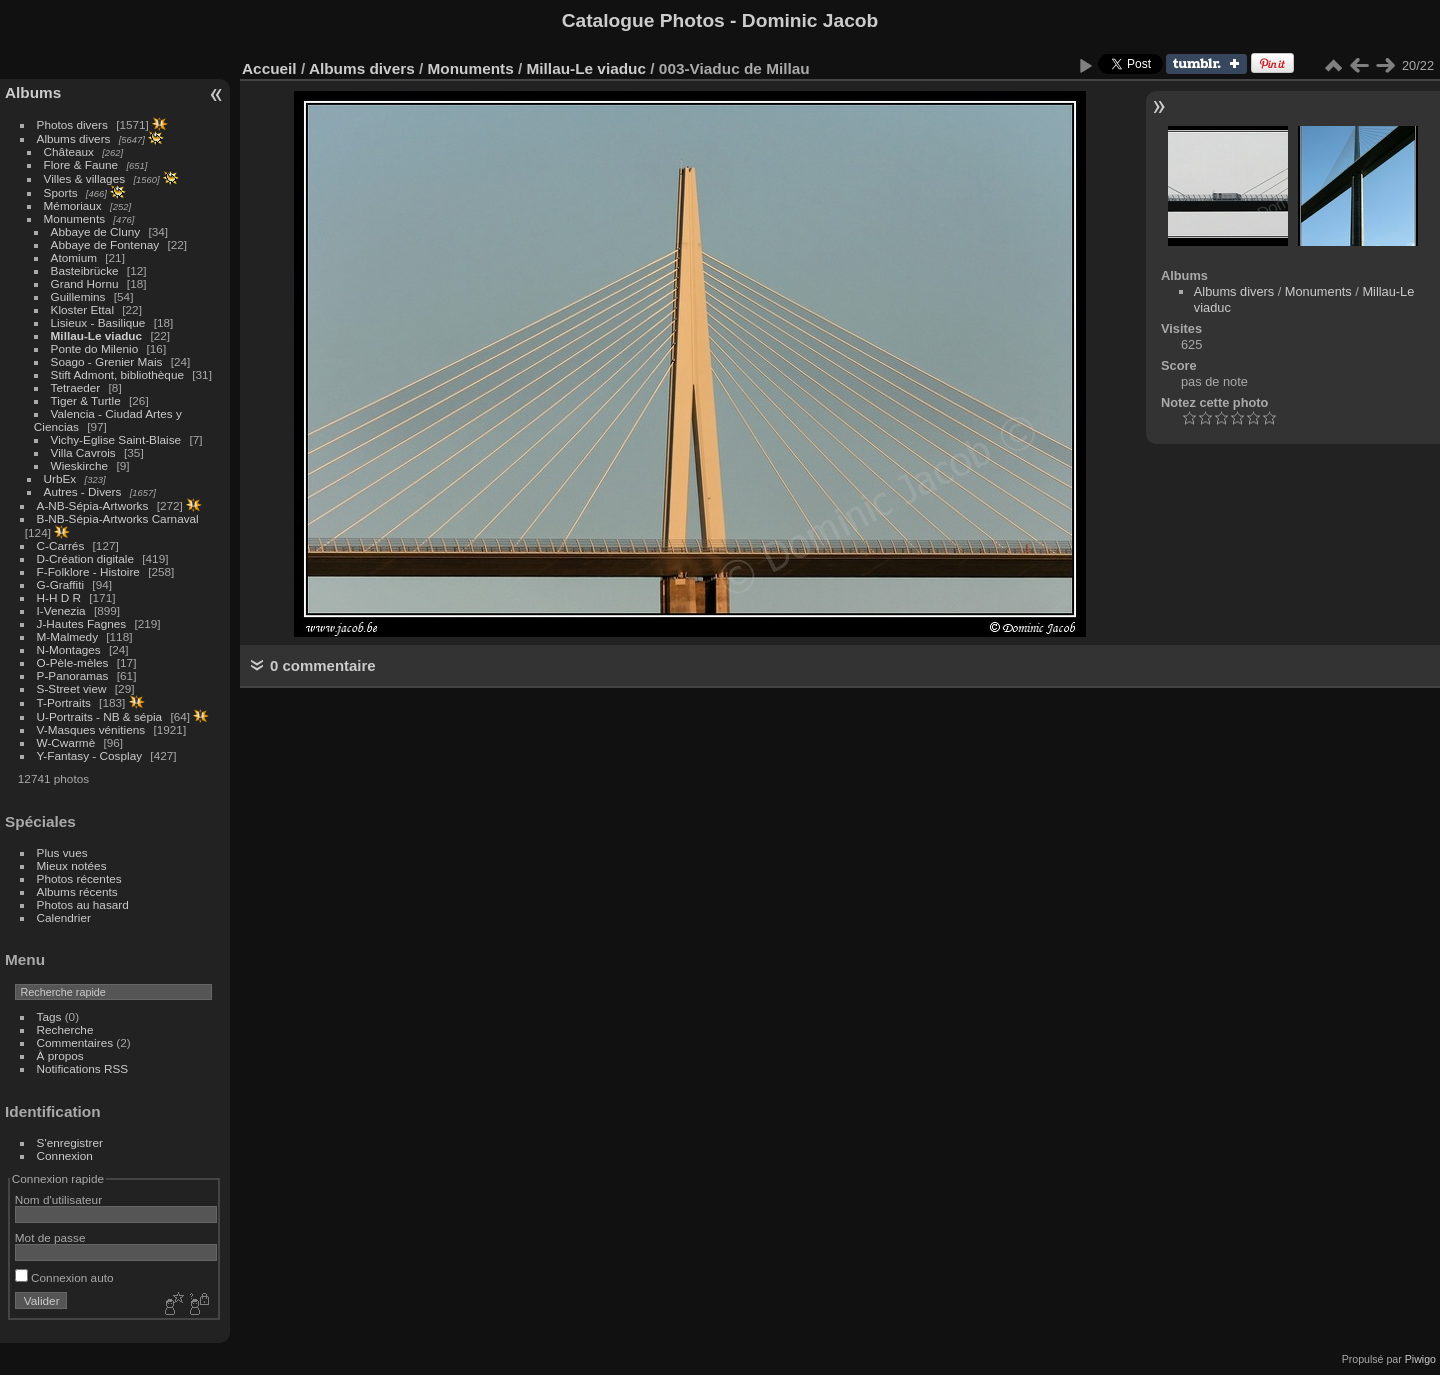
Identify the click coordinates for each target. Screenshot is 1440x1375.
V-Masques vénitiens (91, 729)
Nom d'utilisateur (58, 1199)
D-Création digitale (85, 558)
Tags (49, 1016)
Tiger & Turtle (86, 400)
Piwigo (1420, 1359)
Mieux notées (72, 865)
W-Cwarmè (66, 742)
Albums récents (77, 891)
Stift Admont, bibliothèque (117, 374)
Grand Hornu (85, 283)
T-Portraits (64, 702)
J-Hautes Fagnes (82, 623)
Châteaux (69, 151)
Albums (33, 92)
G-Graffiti (61, 584)
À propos (60, 1055)
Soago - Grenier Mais (107, 361)
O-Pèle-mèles (73, 662)
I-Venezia (61, 610)
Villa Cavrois (83, 452)
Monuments (74, 218)
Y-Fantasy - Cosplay (90, 755)
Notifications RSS (83, 1068)
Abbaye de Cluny (96, 231)
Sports (61, 192)
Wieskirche (80, 465)
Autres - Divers (83, 491)
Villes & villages (85, 178)
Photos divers (72, 124)
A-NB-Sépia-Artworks (93, 505)
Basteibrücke (85, 270)
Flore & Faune (81, 164)
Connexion (65, 1155)
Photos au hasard (83, 904)
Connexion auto (64, 1277)
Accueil (269, 68)
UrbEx (60, 478)
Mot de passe (50, 1237)
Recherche (65, 1029)
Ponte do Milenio (95, 348)
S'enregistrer (70, 1142)
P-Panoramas (73, 675)
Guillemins (78, 296)
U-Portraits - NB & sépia (100, 716)
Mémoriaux (73, 205)
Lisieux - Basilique (98, 322)
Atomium (74, 257)
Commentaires (75, 1042)
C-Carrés (61, 545)
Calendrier (64, 917)
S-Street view (72, 688)
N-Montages (69, 649)
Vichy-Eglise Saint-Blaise (116, 439)
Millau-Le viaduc (97, 335)
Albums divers (74, 138)
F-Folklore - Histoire (88, 571)
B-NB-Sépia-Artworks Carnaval (118, 518)
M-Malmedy (67, 636)
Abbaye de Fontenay (105, 244)
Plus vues (62, 852)
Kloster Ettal (82, 309)
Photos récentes (79, 878)
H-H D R (59, 597)
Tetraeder (76, 387)
